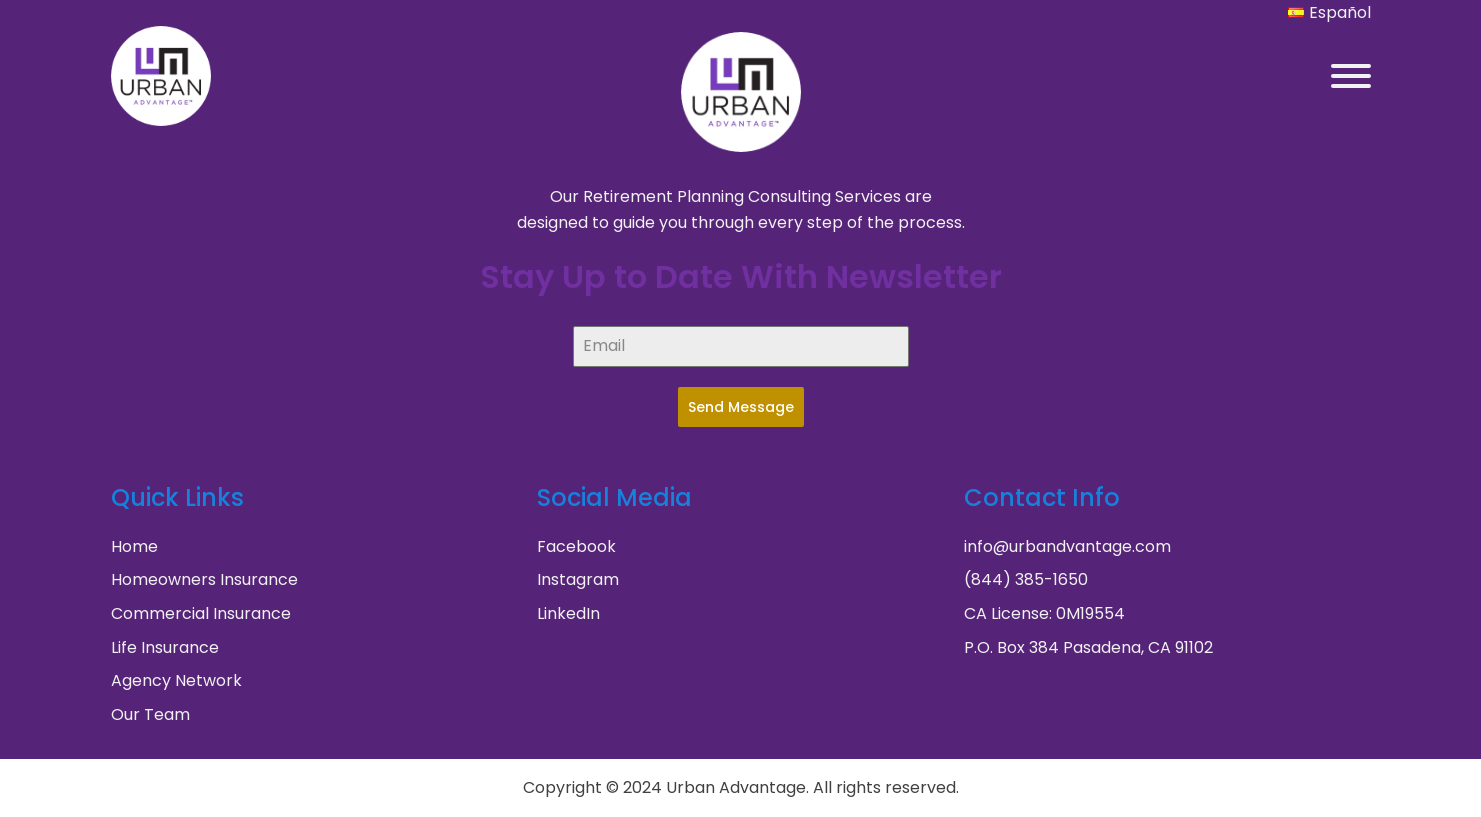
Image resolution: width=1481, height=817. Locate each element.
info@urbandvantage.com (1067, 546)
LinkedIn (568, 613)
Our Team (150, 714)
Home (134, 546)
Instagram (578, 579)
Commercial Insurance (201, 613)
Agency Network (176, 680)
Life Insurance (165, 647)
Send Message (741, 407)
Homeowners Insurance (204, 579)
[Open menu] (1351, 76)
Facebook (576, 546)
